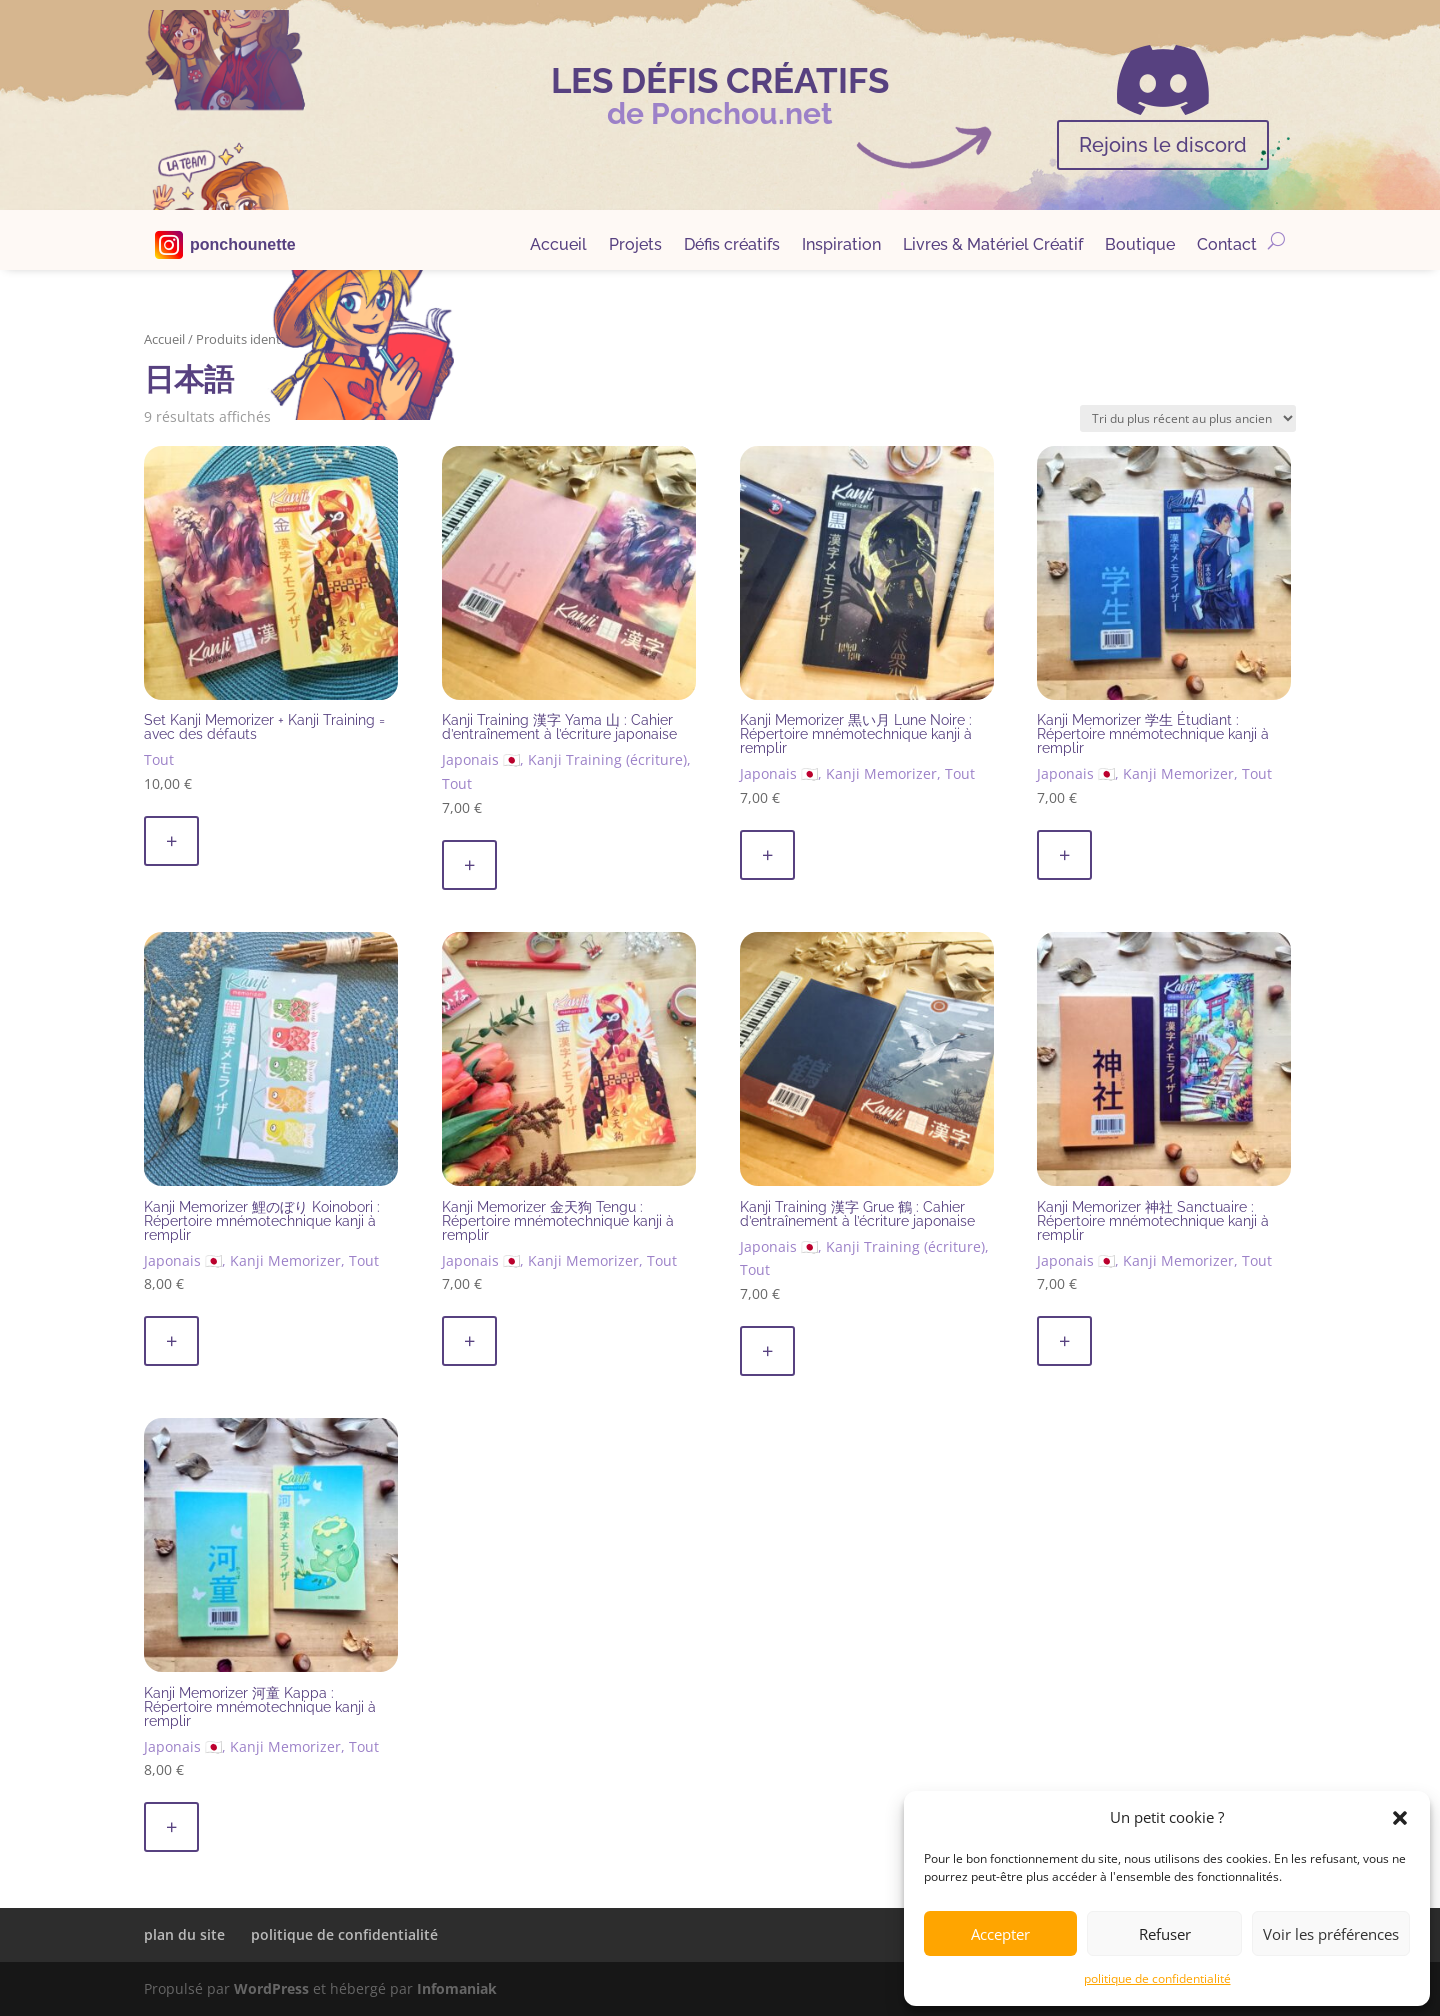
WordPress (271, 1988)
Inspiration (841, 246)
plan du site (184, 1934)
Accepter (1000, 1934)
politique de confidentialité (1157, 1978)
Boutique (1140, 246)
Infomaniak (457, 1988)
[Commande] (1188, 418)
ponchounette (243, 245)
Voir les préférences (1331, 1934)
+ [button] (171, 840)
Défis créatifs (732, 246)
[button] (1400, 1818)
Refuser (1165, 1934)
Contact (1227, 246)
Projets (635, 246)
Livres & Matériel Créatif (993, 246)
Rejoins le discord (1163, 145)
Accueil (558, 246)
